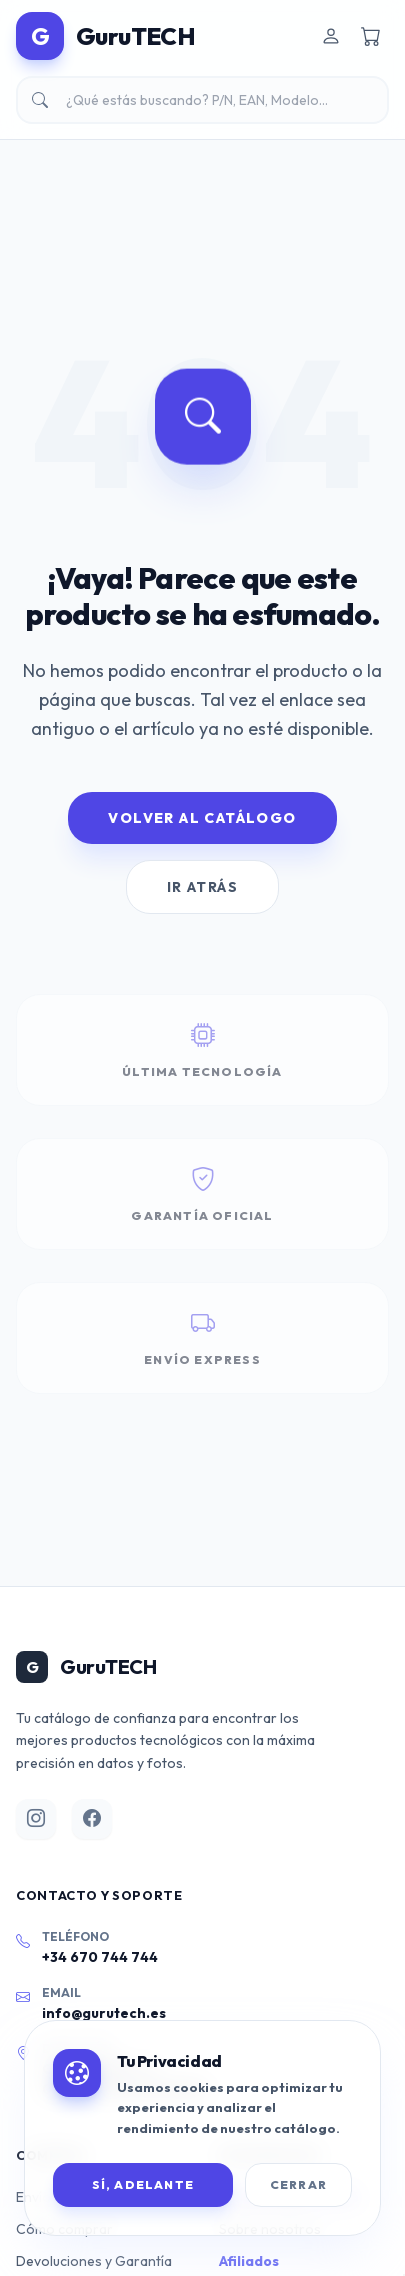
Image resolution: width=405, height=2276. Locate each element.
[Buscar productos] (202, 100)
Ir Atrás (202, 887)
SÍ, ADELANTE (143, 2184)
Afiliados (249, 2261)
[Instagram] (36, 1819)
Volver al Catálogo (202, 818)
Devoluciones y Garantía (94, 2261)
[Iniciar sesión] (331, 36)
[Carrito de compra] (371, 36)
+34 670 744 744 (100, 1957)
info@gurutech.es (104, 2013)
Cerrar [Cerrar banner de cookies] (298, 2184)
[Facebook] (92, 1819)
